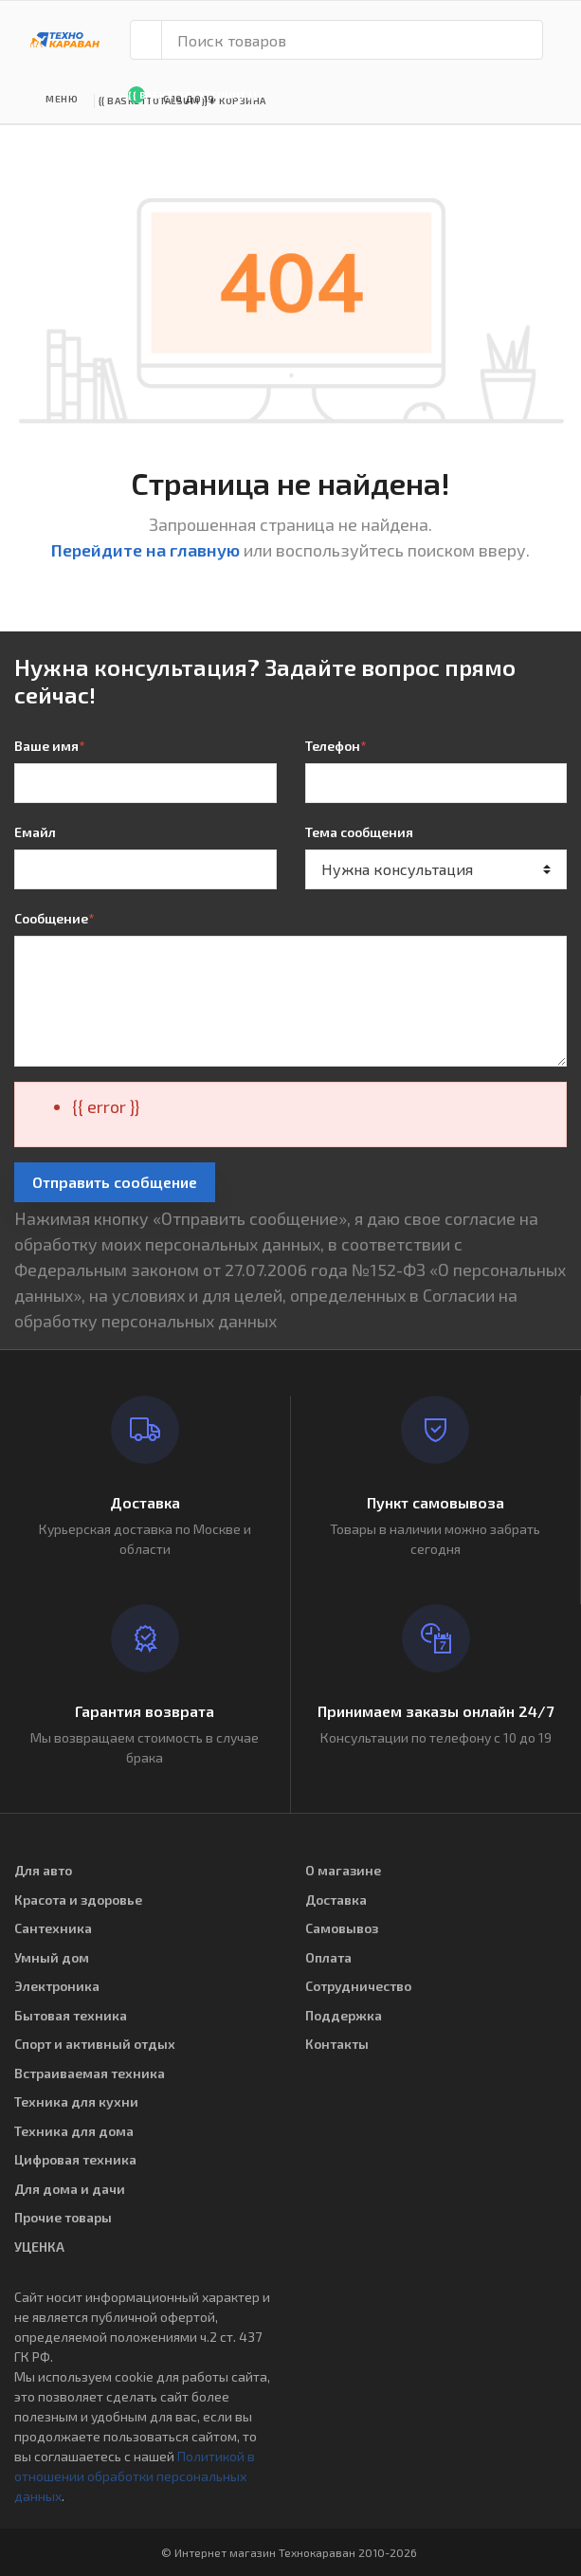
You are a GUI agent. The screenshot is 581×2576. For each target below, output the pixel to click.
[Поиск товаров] (352, 40)
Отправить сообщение (114, 1182)
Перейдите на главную (145, 549)
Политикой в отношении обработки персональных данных (134, 2476)
